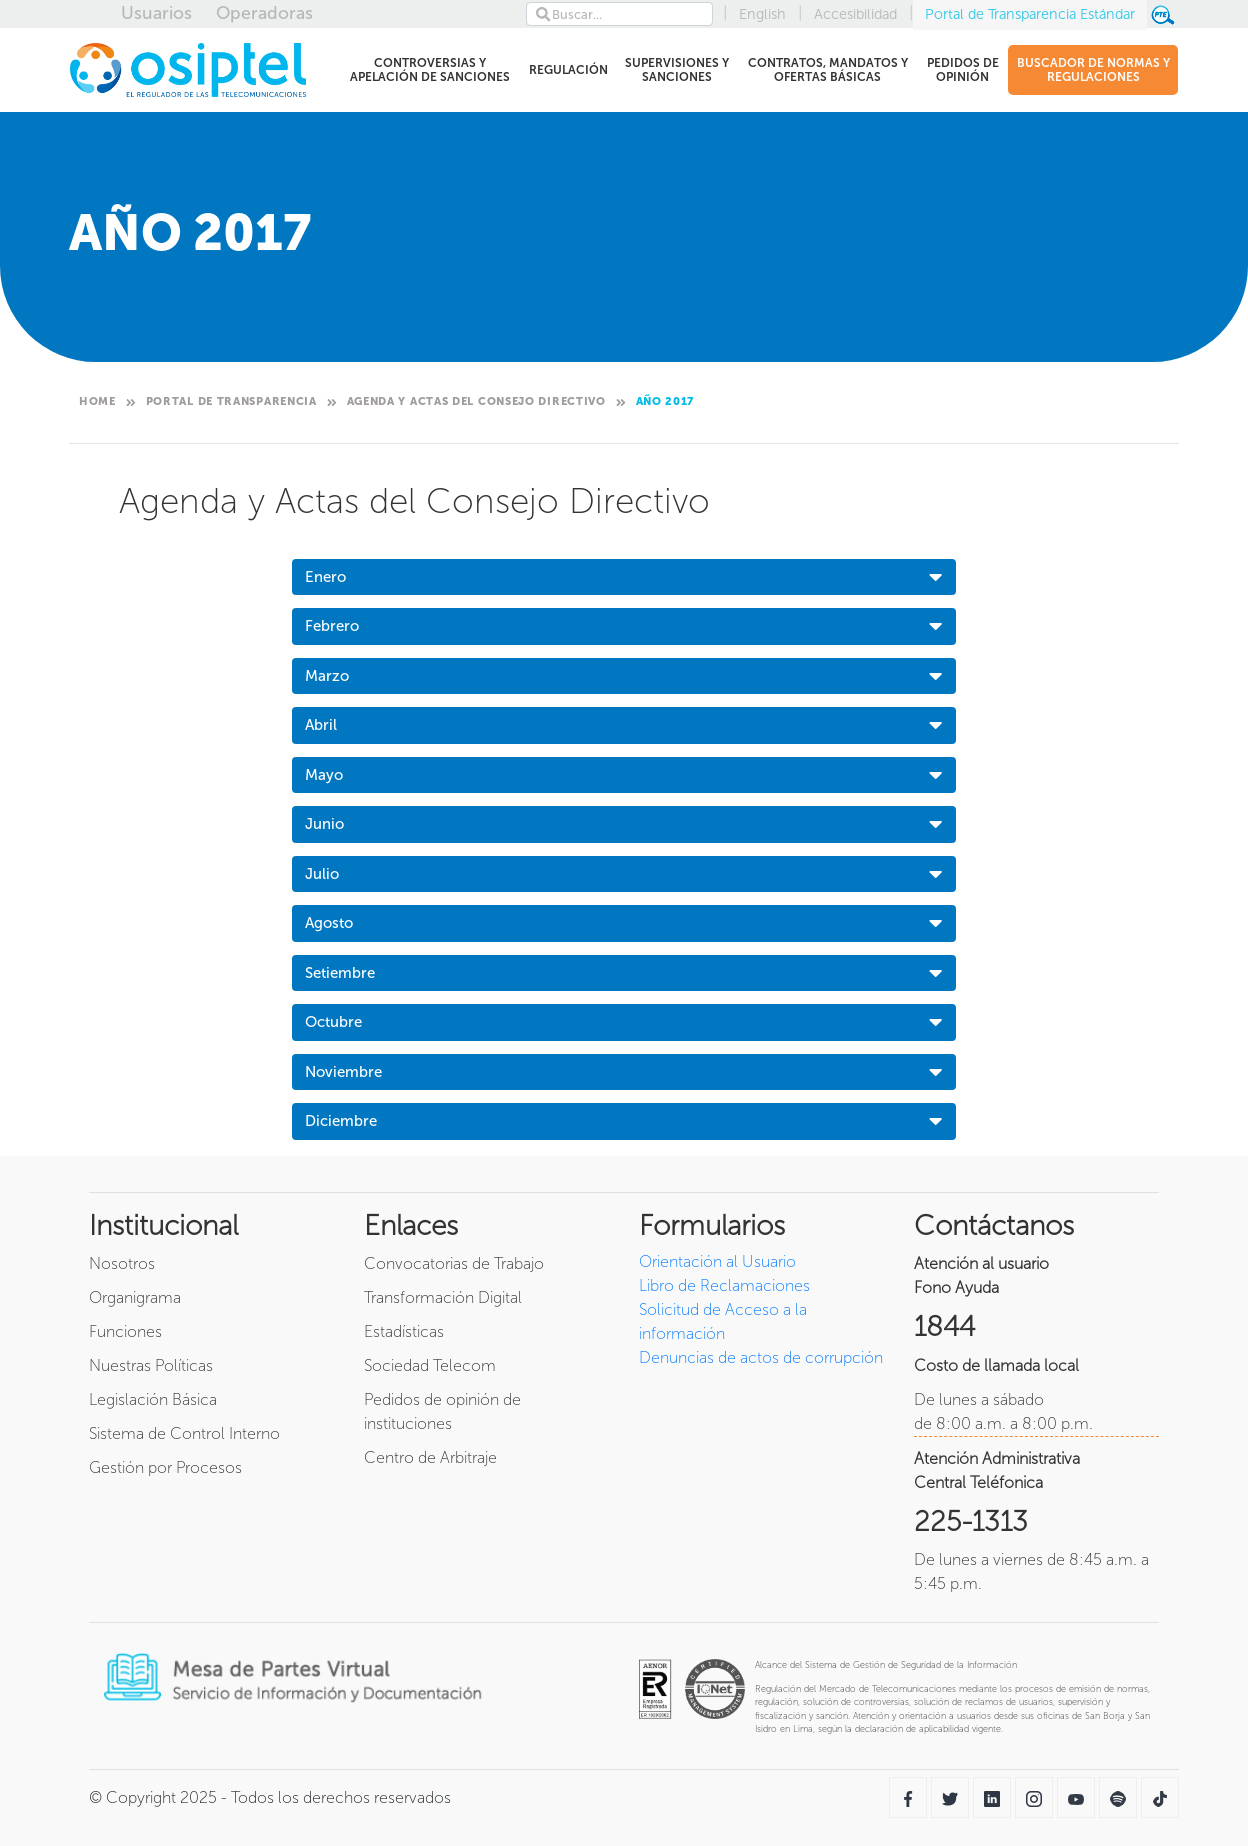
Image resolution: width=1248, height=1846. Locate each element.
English (762, 14)
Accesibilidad (855, 14)
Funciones (125, 1331)
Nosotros (122, 1263)
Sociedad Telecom (430, 1365)
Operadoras (264, 13)
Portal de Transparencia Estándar (1030, 14)
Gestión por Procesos (165, 1467)
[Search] (619, 14)
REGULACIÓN (568, 73)
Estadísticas (404, 1331)
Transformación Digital (443, 1297)
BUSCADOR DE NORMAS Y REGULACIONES (1093, 70)
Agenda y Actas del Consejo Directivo (476, 401)
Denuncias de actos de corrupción (761, 1357)
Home (97, 401)
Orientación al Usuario (717, 1261)
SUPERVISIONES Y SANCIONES (676, 70)
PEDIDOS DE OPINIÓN (961, 70)
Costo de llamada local (996, 1365)
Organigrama (135, 1297)
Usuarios (156, 13)
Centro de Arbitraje (430, 1457)
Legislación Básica (153, 1399)
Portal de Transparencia (231, 401)
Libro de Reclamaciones (724, 1285)
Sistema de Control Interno (184, 1433)
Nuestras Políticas (151, 1365)
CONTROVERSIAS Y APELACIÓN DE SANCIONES (427, 70)
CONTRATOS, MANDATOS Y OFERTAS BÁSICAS (826, 70)
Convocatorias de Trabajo (454, 1263)
